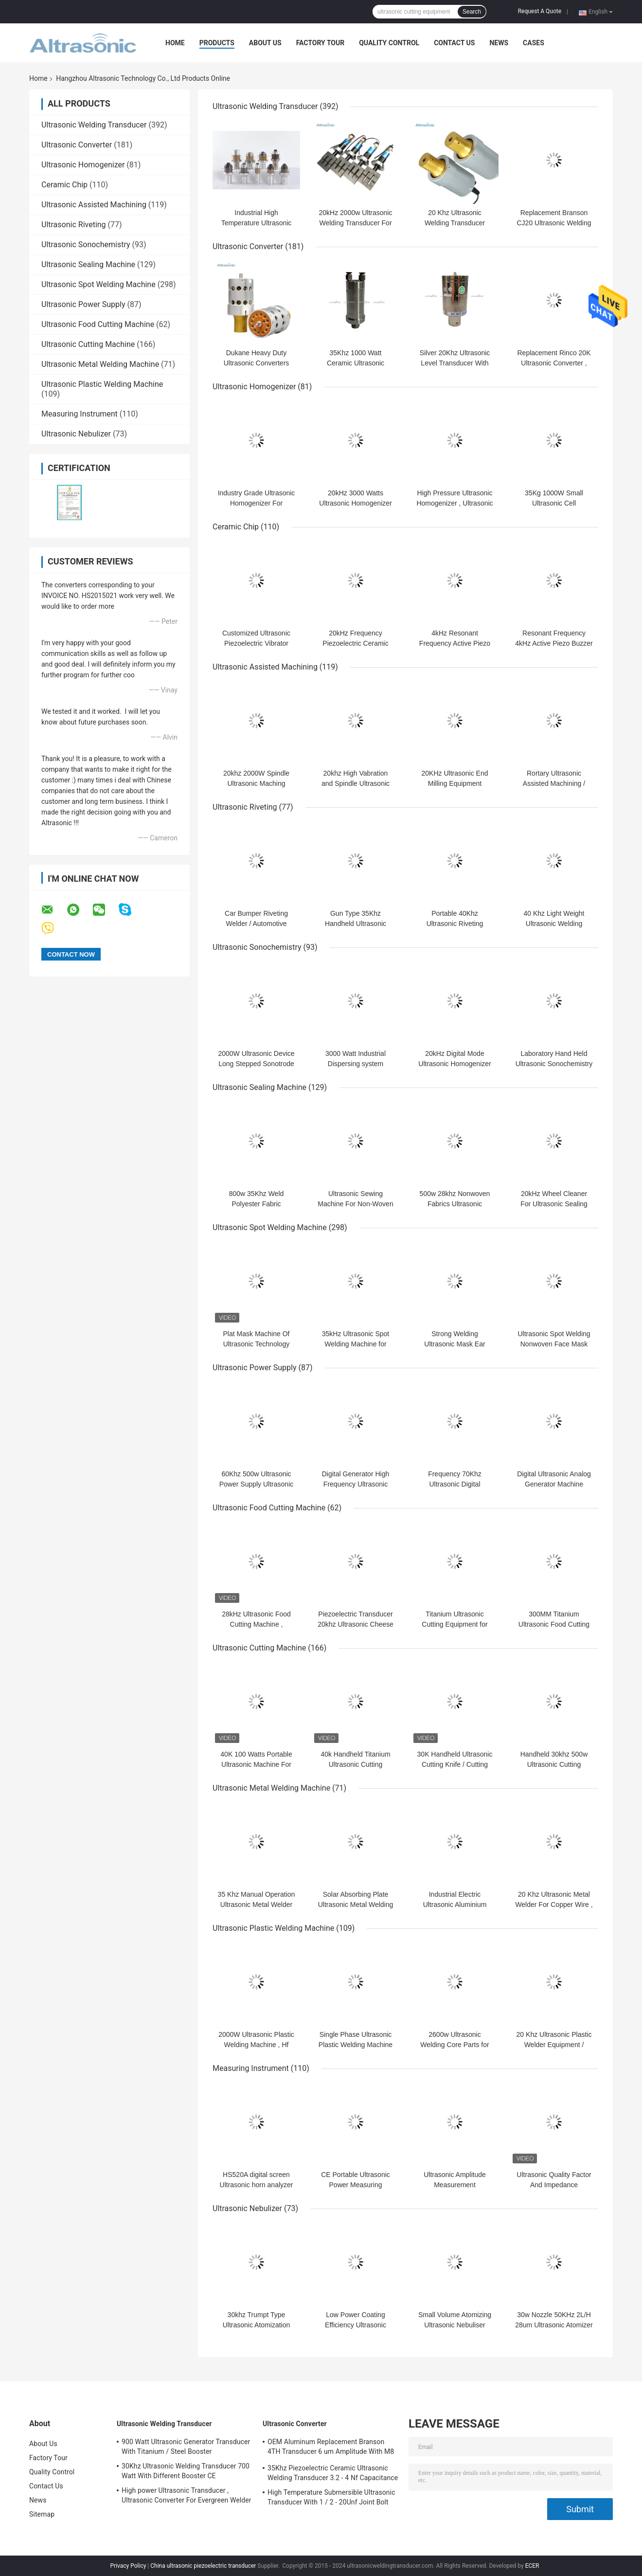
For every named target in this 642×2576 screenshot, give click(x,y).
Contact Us (454, 43)
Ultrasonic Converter (76, 144)
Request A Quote (539, 11)
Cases (533, 43)
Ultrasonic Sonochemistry (85, 244)
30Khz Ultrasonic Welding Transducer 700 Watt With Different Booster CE (186, 2471)
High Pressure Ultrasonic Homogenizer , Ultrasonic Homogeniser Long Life (454, 503)
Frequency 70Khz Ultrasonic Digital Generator (455, 1484)
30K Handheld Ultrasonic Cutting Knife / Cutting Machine (455, 1764)
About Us (265, 43)
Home (175, 43)
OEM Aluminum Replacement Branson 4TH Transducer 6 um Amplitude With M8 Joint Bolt (331, 2448)
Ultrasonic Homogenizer (83, 164)
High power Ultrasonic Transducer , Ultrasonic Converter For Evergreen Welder (186, 2495)
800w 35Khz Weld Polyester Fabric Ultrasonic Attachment (256, 1204)
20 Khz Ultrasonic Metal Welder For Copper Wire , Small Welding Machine (553, 1904)
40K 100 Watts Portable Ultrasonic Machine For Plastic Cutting (256, 1764)
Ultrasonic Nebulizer (76, 433)
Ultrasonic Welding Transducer (93, 124)
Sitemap (41, 2514)
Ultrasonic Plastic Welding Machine (102, 384)
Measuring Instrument (79, 413)
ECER (532, 2565)
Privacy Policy (128, 2565)
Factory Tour (320, 43)
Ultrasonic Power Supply (83, 304)
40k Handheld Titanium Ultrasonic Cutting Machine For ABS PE (355, 1764)
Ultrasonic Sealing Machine (88, 264)
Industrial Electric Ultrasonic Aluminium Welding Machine (455, 1904)
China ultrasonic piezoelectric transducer (203, 2565)
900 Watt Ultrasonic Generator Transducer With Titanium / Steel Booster (186, 2446)
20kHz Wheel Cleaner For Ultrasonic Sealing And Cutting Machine (554, 1204)
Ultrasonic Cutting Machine (88, 344)
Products (216, 43)
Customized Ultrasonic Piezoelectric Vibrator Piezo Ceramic (256, 643)
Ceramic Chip (64, 184)
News (498, 43)
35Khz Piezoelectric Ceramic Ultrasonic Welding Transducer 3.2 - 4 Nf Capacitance (333, 2473)
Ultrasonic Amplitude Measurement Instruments (455, 2185)
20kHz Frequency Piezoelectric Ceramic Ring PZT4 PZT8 (355, 643)
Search (472, 11)
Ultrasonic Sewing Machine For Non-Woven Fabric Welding (355, 1204)
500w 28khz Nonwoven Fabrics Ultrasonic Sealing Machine (455, 1204)
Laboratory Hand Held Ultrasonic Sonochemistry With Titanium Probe (554, 1064)
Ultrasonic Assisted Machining (93, 204)
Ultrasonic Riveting (73, 224)
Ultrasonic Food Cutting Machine (97, 324)
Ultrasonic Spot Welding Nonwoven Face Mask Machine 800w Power (553, 1344)
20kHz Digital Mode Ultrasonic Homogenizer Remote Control (454, 1064)
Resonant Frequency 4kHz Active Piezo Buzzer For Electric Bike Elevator (554, 643)
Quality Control (389, 43)
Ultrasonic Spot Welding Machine (98, 284)
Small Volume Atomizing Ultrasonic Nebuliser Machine (454, 2325)
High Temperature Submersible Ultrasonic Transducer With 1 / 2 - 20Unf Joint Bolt (331, 2497)
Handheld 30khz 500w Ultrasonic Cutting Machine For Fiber (554, 1764)
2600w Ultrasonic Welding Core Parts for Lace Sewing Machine (454, 2045)
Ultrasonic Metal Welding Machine (100, 364)
